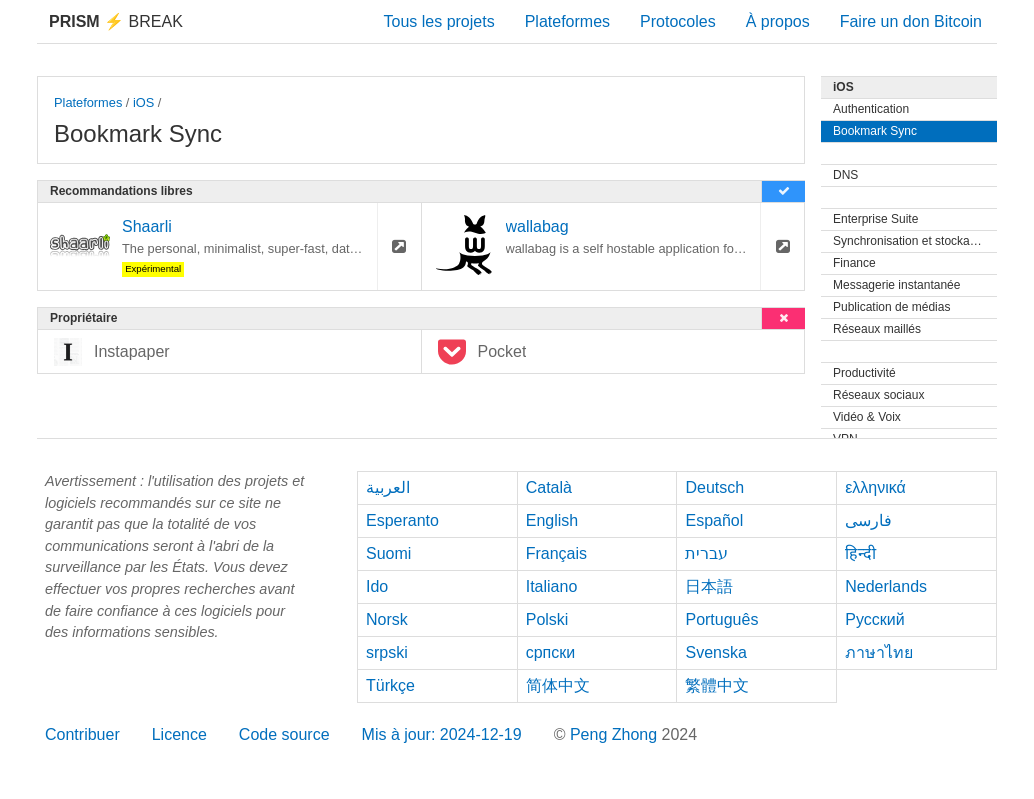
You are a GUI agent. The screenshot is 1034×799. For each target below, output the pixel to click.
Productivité (864, 373)
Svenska (715, 652)
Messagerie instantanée (896, 285)
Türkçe (390, 685)
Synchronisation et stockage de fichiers (915, 241)
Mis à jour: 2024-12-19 (442, 734)
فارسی (868, 520)
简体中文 (558, 685)
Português (721, 619)
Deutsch (714, 487)
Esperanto (402, 520)
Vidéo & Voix (867, 417)
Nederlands (886, 586)
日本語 (709, 586)
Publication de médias (891, 307)
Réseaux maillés (877, 329)
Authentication (871, 109)
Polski (547, 619)
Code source (284, 734)
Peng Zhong (616, 734)
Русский (874, 619)
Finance (854, 263)
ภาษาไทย (879, 652)
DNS (845, 175)
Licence (179, 734)
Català (549, 487)
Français (556, 553)
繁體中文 (717, 685)
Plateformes (567, 21)
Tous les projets (439, 21)
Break (116, 21)
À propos (778, 21)
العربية (388, 487)
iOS (143, 102)
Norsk (387, 619)
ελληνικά (875, 487)
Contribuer (82, 734)
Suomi (388, 553)
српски (551, 652)
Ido (377, 586)
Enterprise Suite (875, 219)
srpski (387, 652)
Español (714, 520)
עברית (706, 553)
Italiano (552, 586)
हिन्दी (860, 553)
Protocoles (678, 21)
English (552, 520)
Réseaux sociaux (878, 395)
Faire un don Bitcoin (911, 21)
